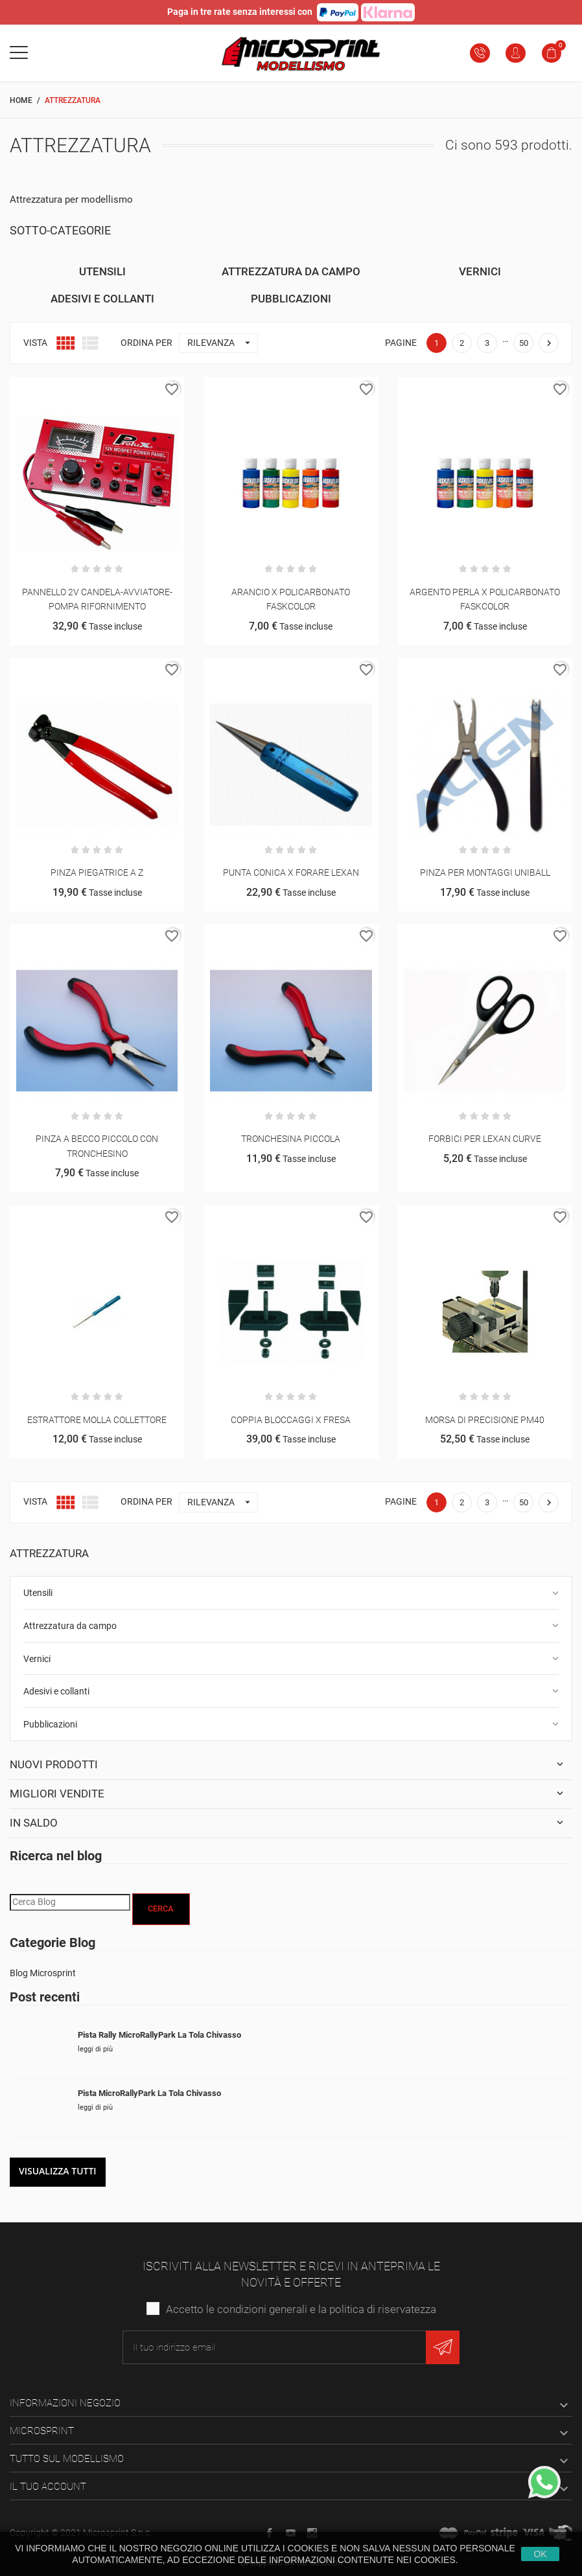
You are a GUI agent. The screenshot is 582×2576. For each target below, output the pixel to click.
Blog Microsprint (43, 1973)
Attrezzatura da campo (70, 1626)
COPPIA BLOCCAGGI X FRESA (291, 1420)
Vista (35, 342)
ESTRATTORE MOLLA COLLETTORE (97, 1420)
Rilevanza (222, 343)
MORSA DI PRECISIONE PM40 (484, 1420)
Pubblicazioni (50, 1724)
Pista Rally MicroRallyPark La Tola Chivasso (159, 2035)
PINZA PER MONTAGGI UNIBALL (485, 872)
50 (523, 343)
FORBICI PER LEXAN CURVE (484, 1139)
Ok (539, 2554)
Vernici (37, 1659)
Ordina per (146, 342)
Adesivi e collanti (56, 1691)
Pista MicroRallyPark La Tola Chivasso (149, 2093)
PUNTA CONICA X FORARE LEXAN (291, 872)
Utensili (37, 1593)
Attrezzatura (49, 1553)
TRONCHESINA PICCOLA (290, 1139)
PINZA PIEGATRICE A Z (97, 872)
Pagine (401, 342)
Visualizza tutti (58, 2171)
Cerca (161, 1908)
